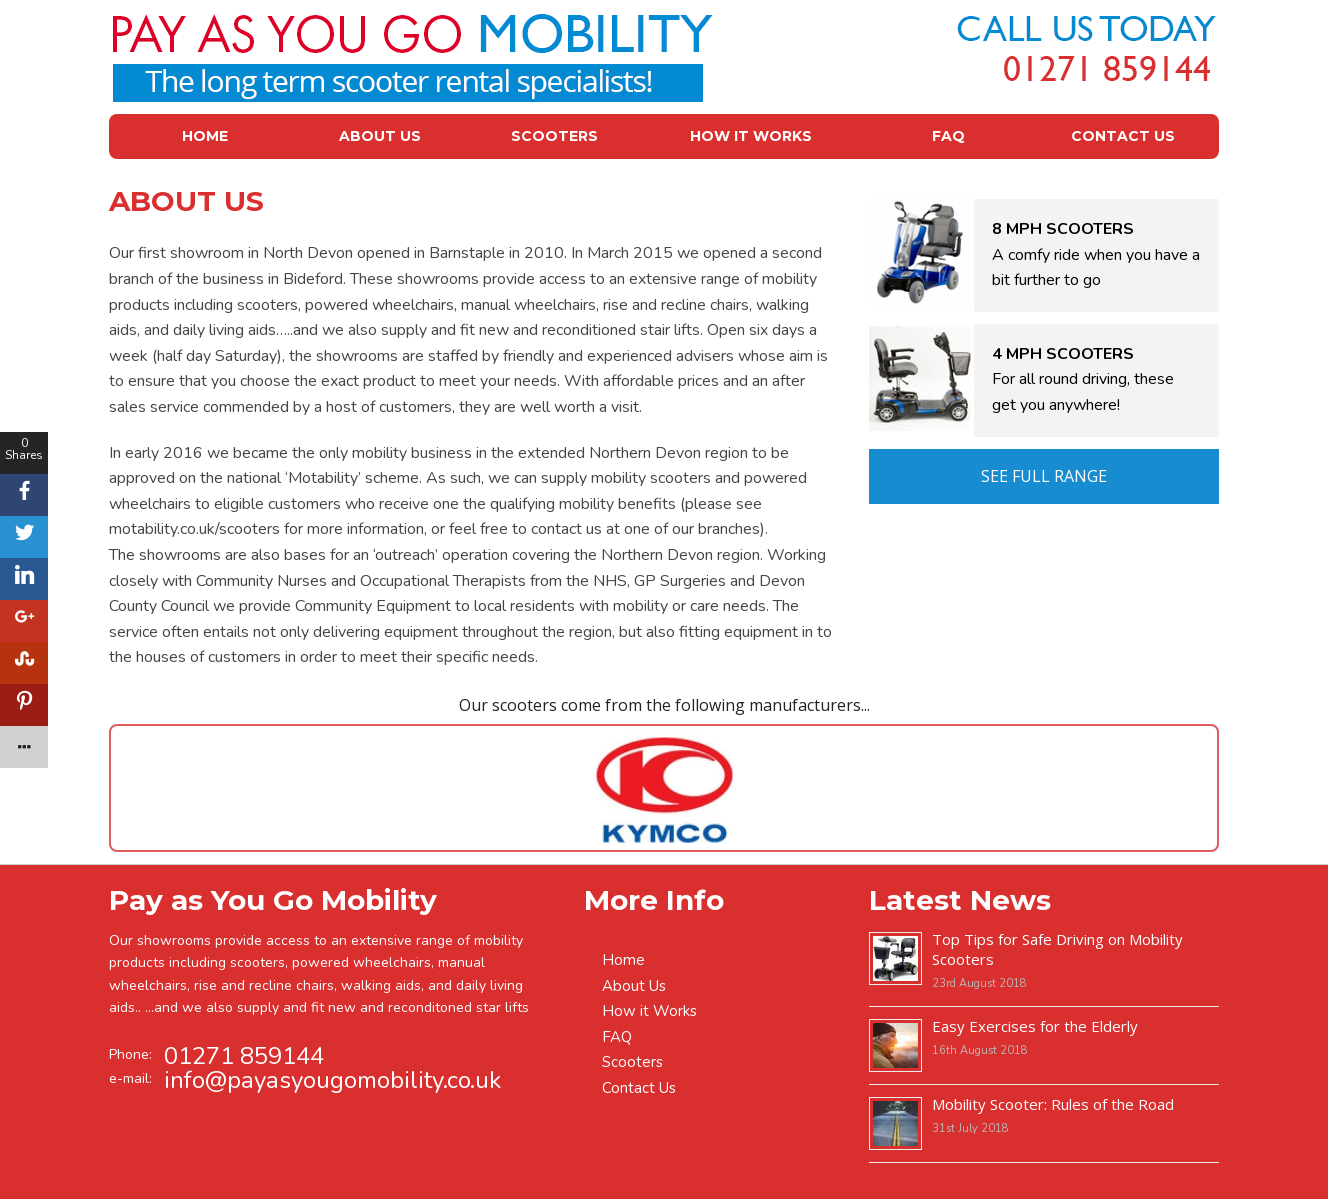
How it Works (751, 136)
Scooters (554, 136)
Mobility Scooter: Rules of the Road (1053, 1104)
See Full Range (1044, 476)
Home (205, 136)
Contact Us (1123, 136)
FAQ (948, 136)
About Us (380, 136)
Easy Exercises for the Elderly (1035, 1026)
